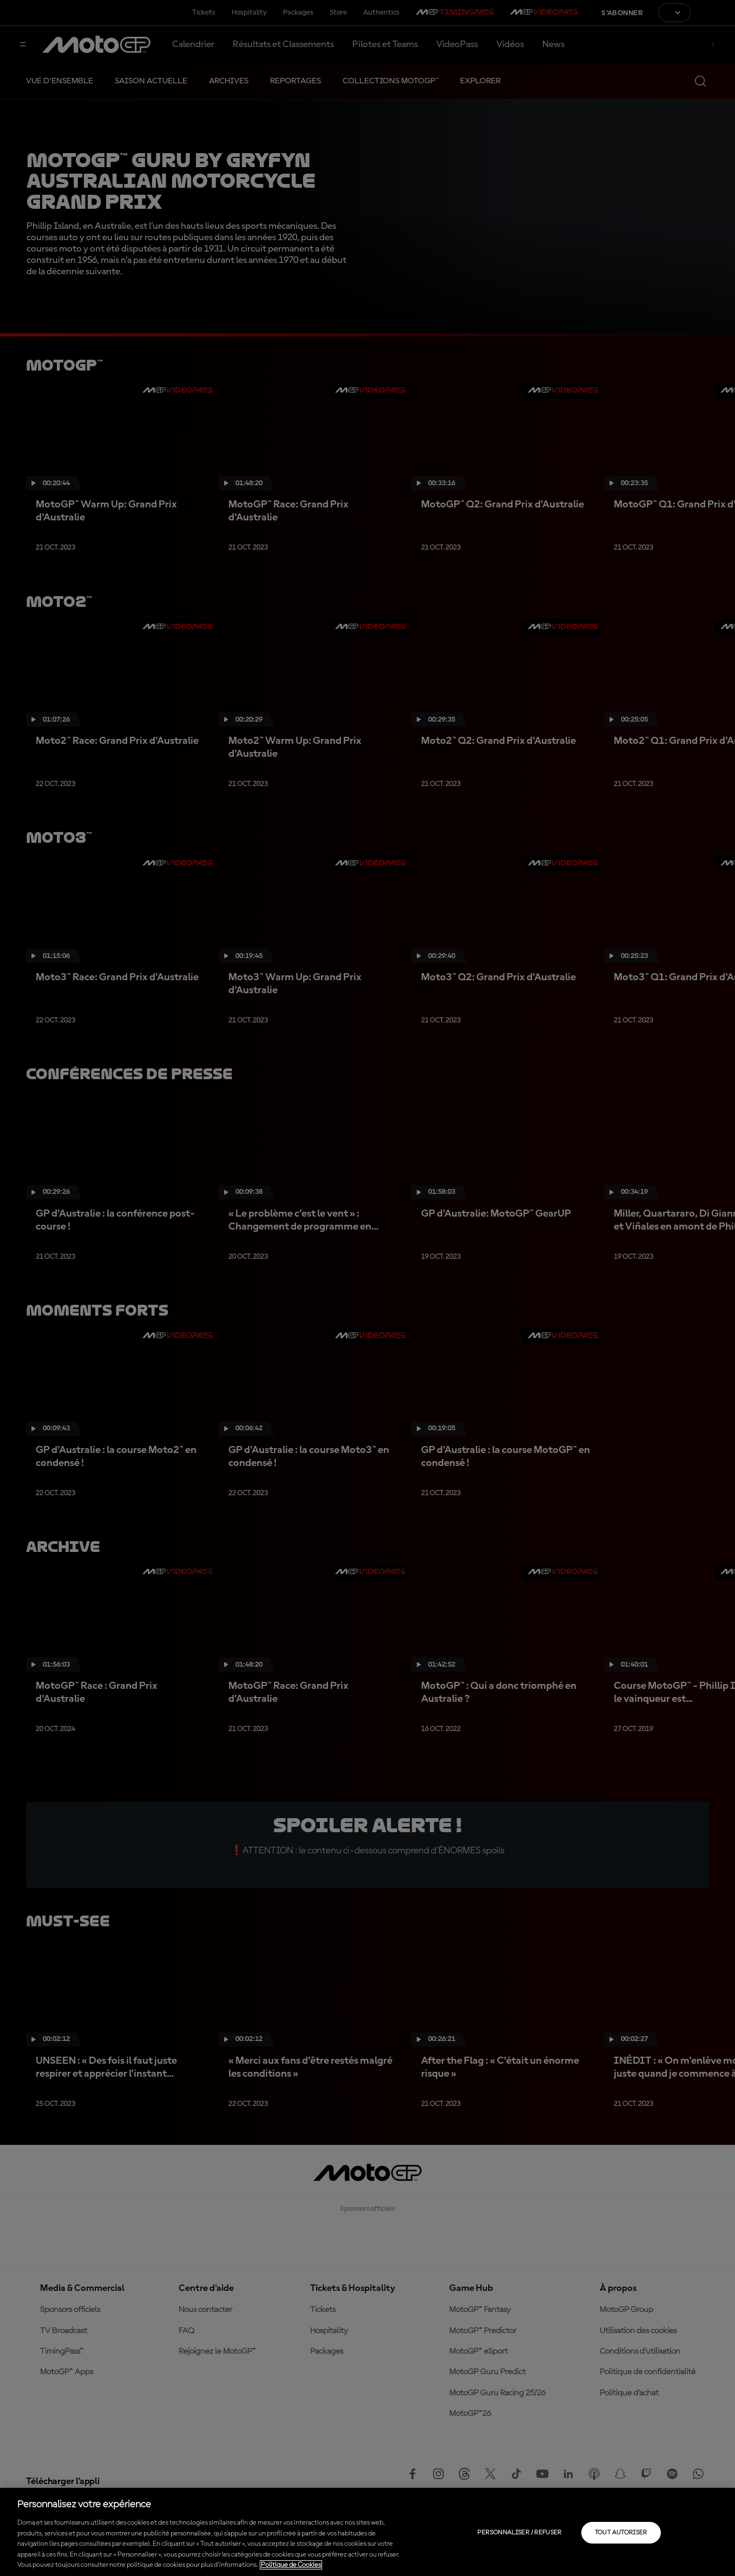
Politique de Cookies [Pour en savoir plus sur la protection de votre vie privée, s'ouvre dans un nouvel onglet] (291, 2564)
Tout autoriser (621, 2532)
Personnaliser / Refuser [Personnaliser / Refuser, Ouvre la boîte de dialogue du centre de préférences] (519, 2532)
